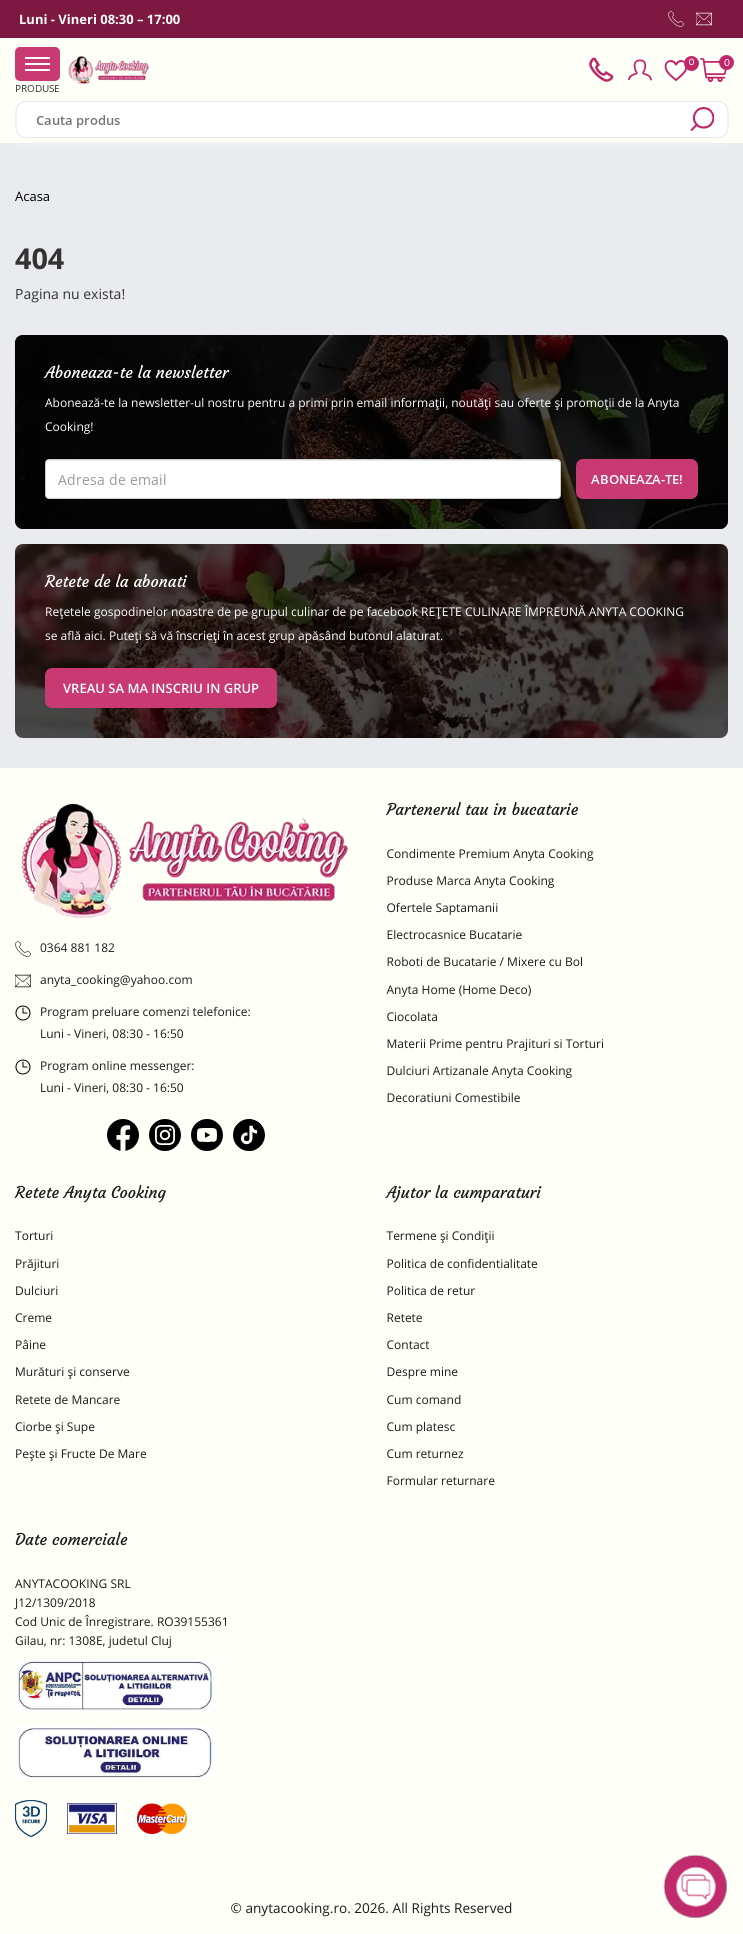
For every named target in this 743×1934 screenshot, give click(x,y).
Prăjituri (37, 1263)
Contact (408, 1344)
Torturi (34, 1235)
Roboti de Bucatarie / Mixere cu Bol (485, 961)
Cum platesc (421, 1426)
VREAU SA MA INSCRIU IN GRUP (161, 688)
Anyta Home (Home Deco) (459, 989)
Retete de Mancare (67, 1399)
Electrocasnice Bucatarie (455, 934)
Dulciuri (36, 1290)
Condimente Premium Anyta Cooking (490, 853)
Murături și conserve (72, 1371)
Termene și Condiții (441, 1235)
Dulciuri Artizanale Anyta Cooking (480, 1070)
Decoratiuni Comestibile (454, 1097)
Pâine (30, 1344)
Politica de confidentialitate (462, 1263)
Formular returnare (441, 1480)
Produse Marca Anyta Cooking (471, 880)
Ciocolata (412, 1016)
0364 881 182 (65, 948)
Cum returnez (425, 1453)
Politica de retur (431, 1290)
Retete (405, 1317)
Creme (33, 1317)
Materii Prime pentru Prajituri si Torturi (496, 1043)
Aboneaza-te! (637, 479)
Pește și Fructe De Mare (81, 1453)
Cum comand (424, 1399)
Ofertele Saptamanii (443, 907)
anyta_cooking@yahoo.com (104, 980)
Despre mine (423, 1371)
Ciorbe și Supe (55, 1426)
